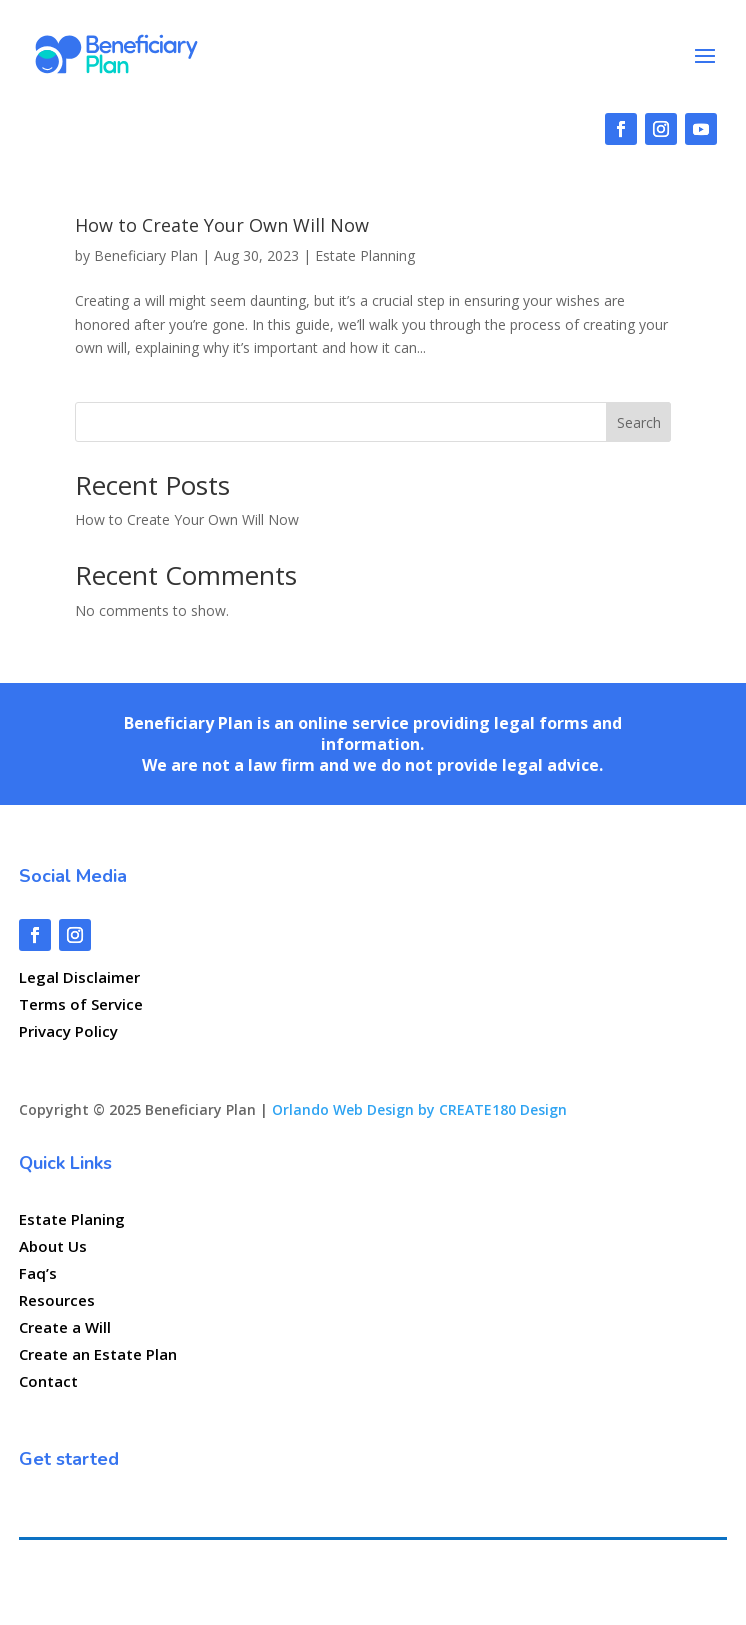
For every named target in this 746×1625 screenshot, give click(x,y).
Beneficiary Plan (146, 255)
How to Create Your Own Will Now (222, 225)
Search (639, 422)
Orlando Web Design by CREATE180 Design (419, 1109)
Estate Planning (365, 255)
